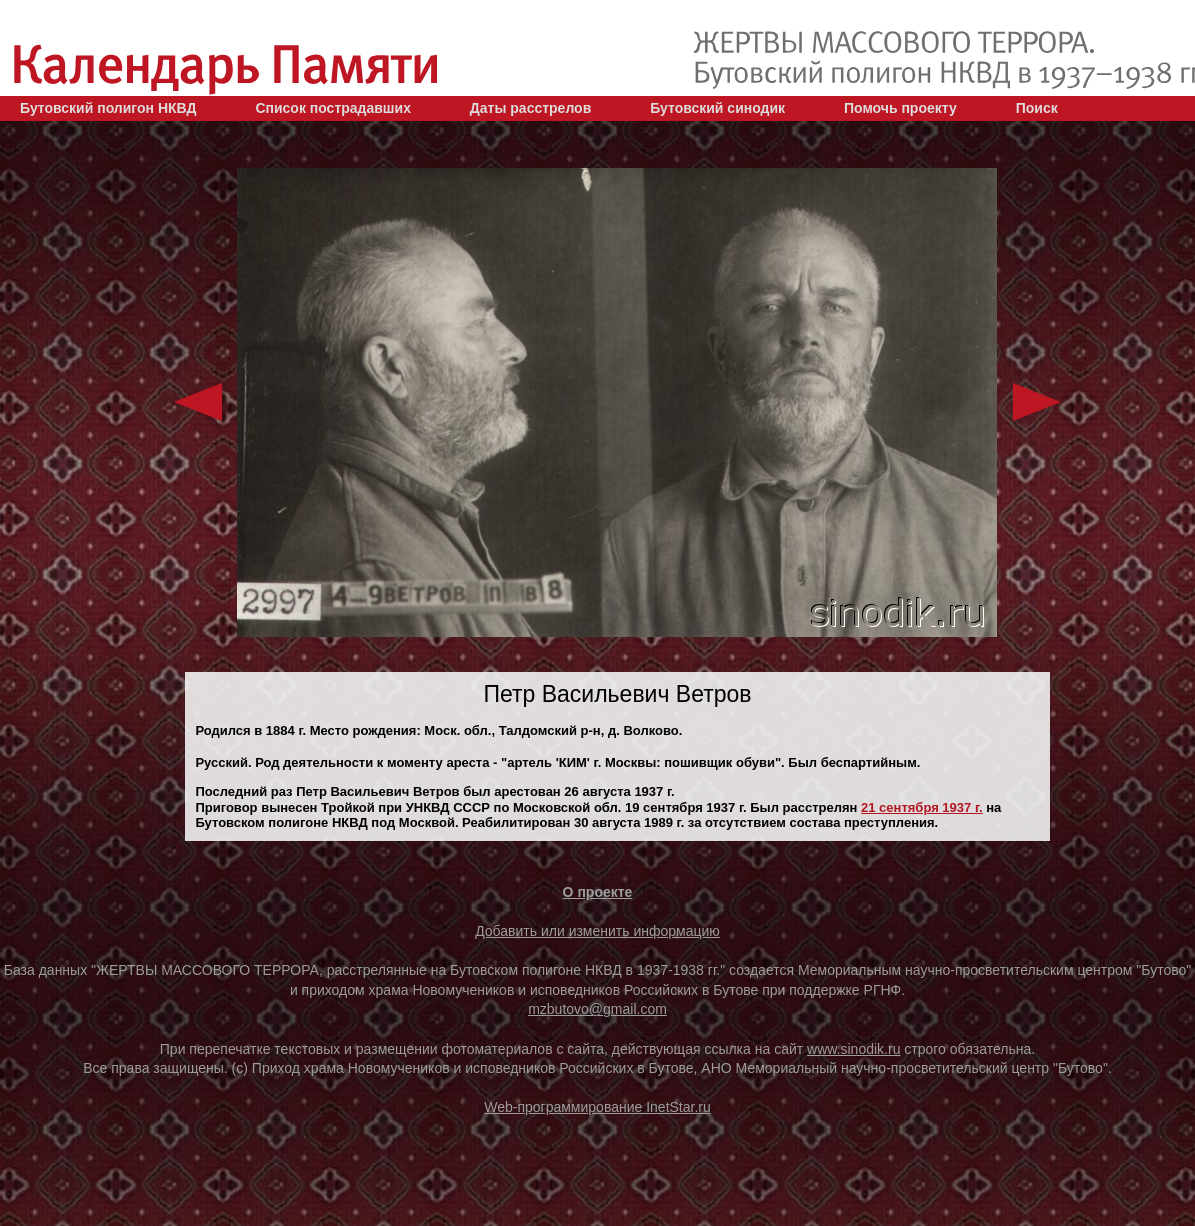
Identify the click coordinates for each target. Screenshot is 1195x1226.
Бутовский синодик (717, 108)
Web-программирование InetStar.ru (597, 1107)
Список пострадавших (333, 108)
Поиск (1037, 108)
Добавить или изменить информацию (597, 931)
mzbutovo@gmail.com (597, 1009)
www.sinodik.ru (853, 1049)
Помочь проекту (900, 108)
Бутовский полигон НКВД (108, 108)
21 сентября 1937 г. (922, 807)
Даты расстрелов (530, 108)
